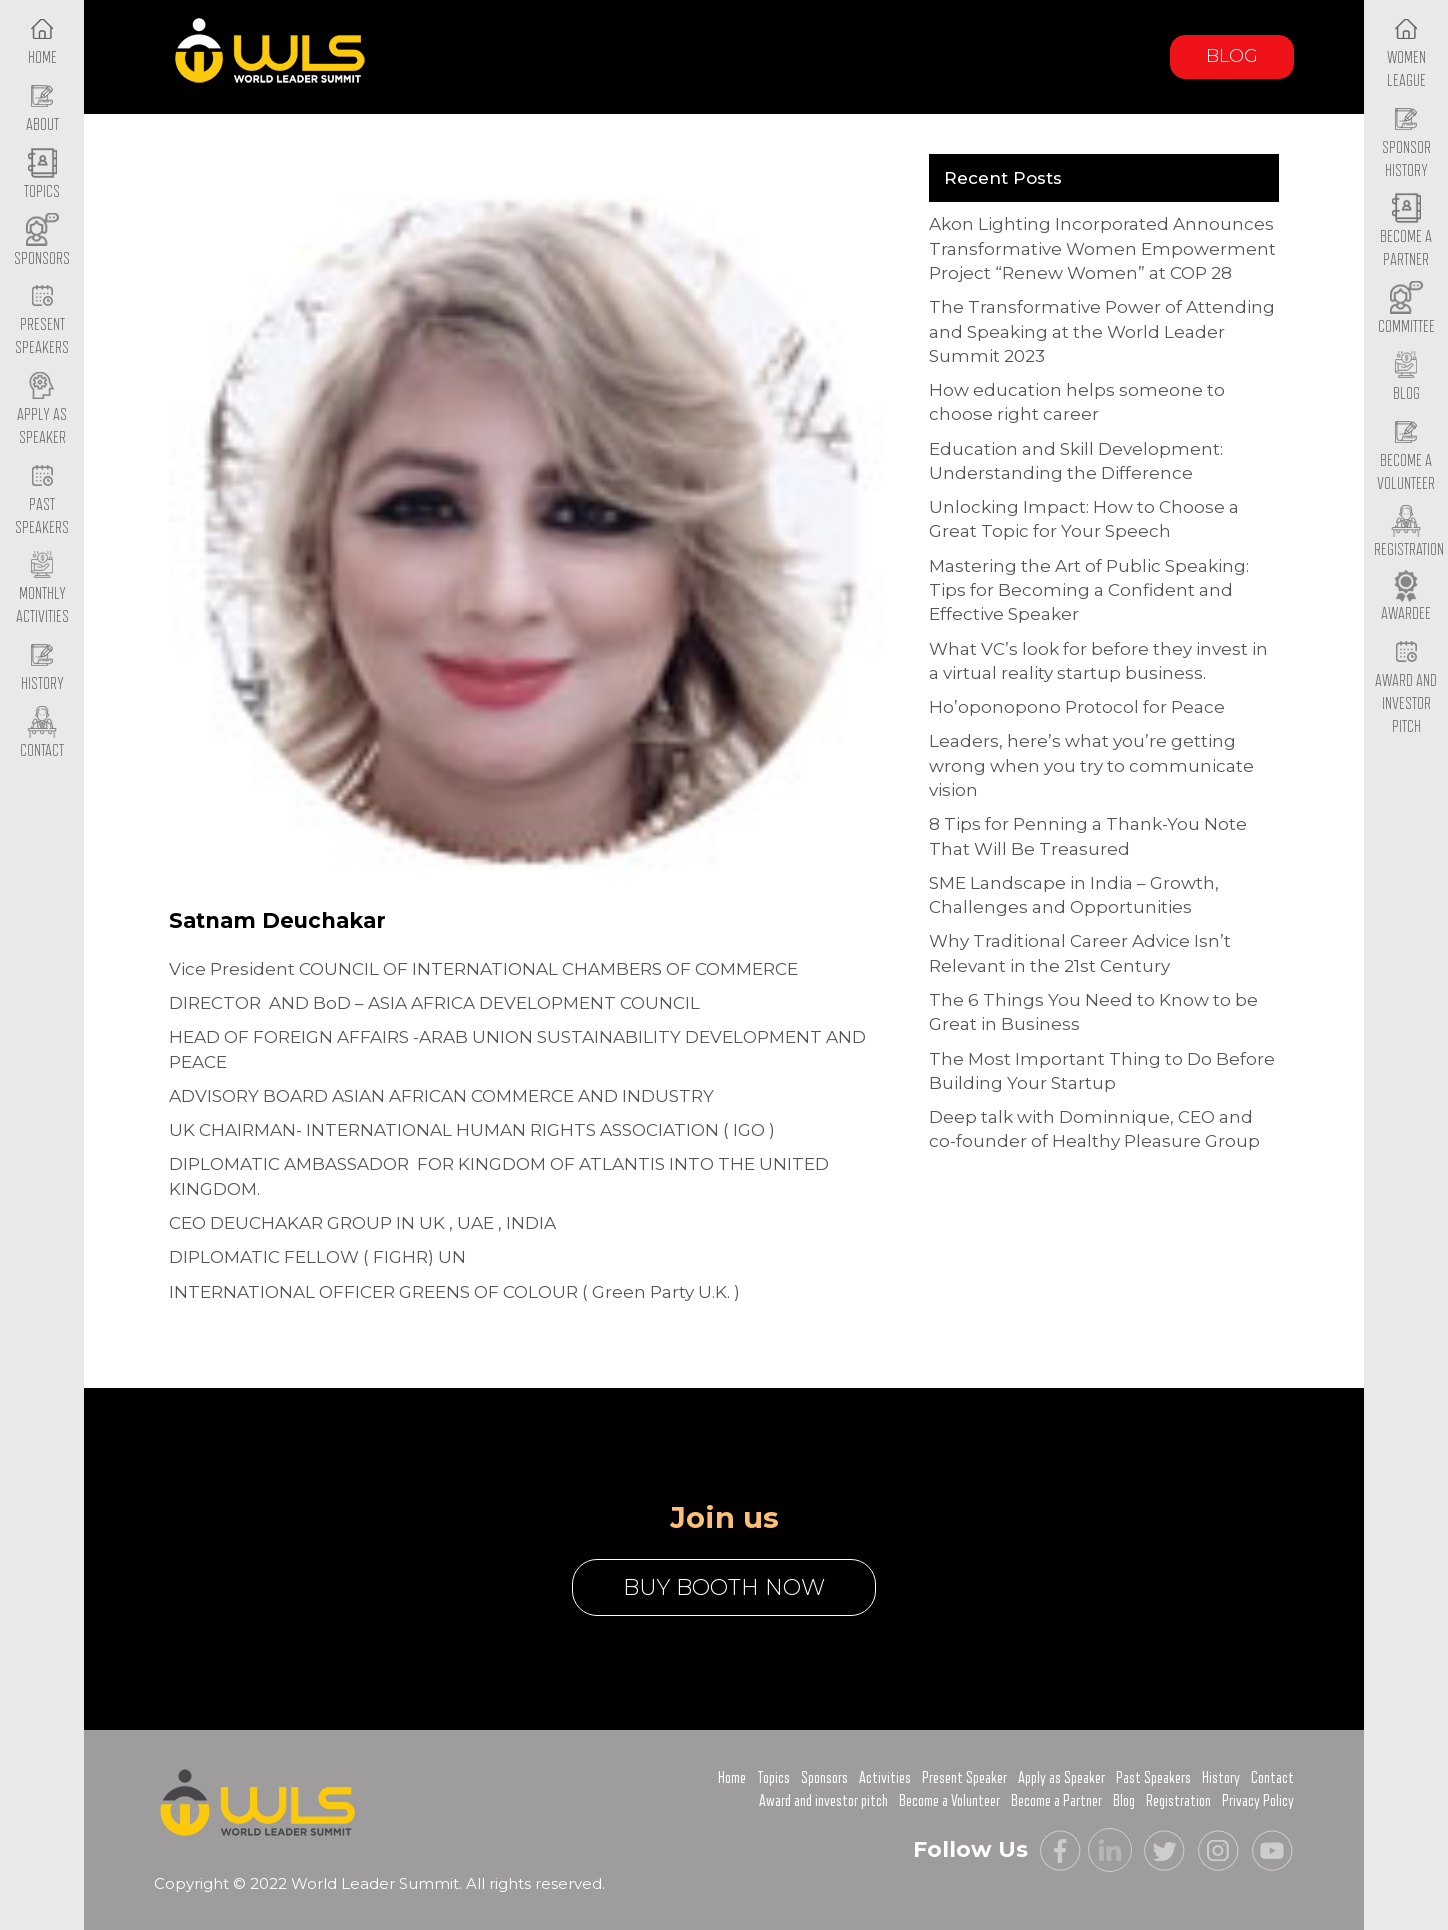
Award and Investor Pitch (1406, 687)
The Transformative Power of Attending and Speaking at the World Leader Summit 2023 (1102, 331)
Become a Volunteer (1406, 456)
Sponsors (824, 1778)
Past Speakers (42, 500)
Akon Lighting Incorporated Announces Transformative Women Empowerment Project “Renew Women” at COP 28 (1102, 248)
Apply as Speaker (42, 410)
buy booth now (724, 1587)
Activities (885, 1778)
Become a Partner (1406, 233)
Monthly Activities (42, 590)
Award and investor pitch (823, 1801)
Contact (1272, 1778)
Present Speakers (42, 321)
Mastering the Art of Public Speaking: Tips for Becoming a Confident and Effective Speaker (1089, 590)
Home (732, 1778)
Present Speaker (964, 1778)
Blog (1232, 56)
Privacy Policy (1258, 1801)
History (1221, 1778)
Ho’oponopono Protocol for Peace (1077, 707)
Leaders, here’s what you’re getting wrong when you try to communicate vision (1091, 765)
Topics (773, 1778)
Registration (1178, 1801)
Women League (1406, 53)
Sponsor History (1406, 143)
